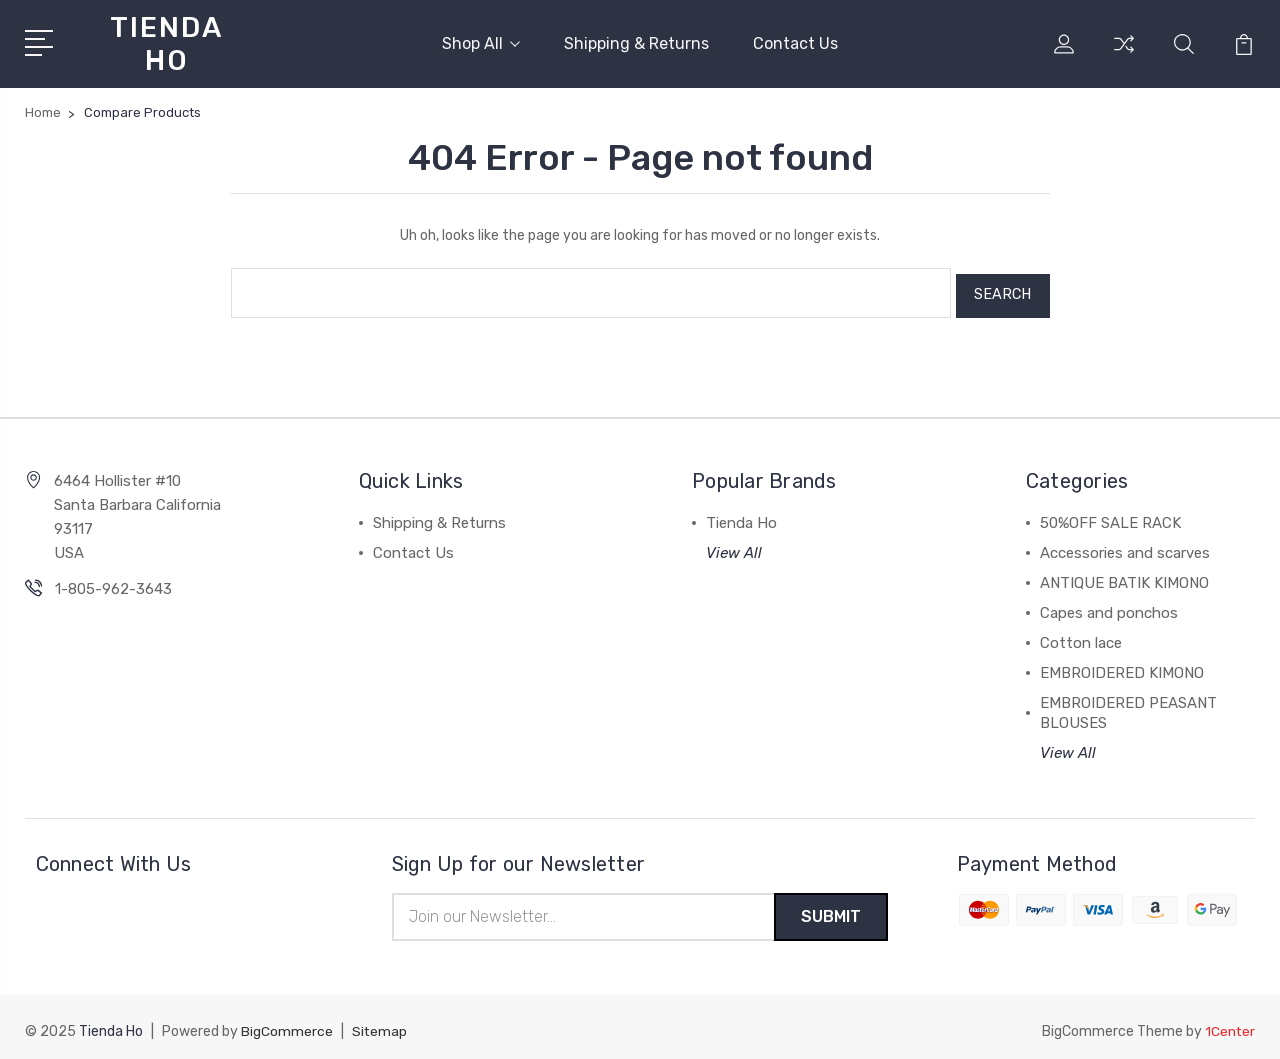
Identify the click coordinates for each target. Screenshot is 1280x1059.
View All (734, 545)
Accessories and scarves (1125, 545)
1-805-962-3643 (113, 581)
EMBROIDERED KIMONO (1122, 665)
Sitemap (380, 1024)
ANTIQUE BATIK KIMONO (1124, 575)
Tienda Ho (741, 515)
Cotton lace (1081, 635)
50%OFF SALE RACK (1110, 515)
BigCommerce (287, 1024)
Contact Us (795, 42)
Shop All (481, 42)
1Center (1229, 1024)
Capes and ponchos (1109, 605)
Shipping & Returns (636, 42)
